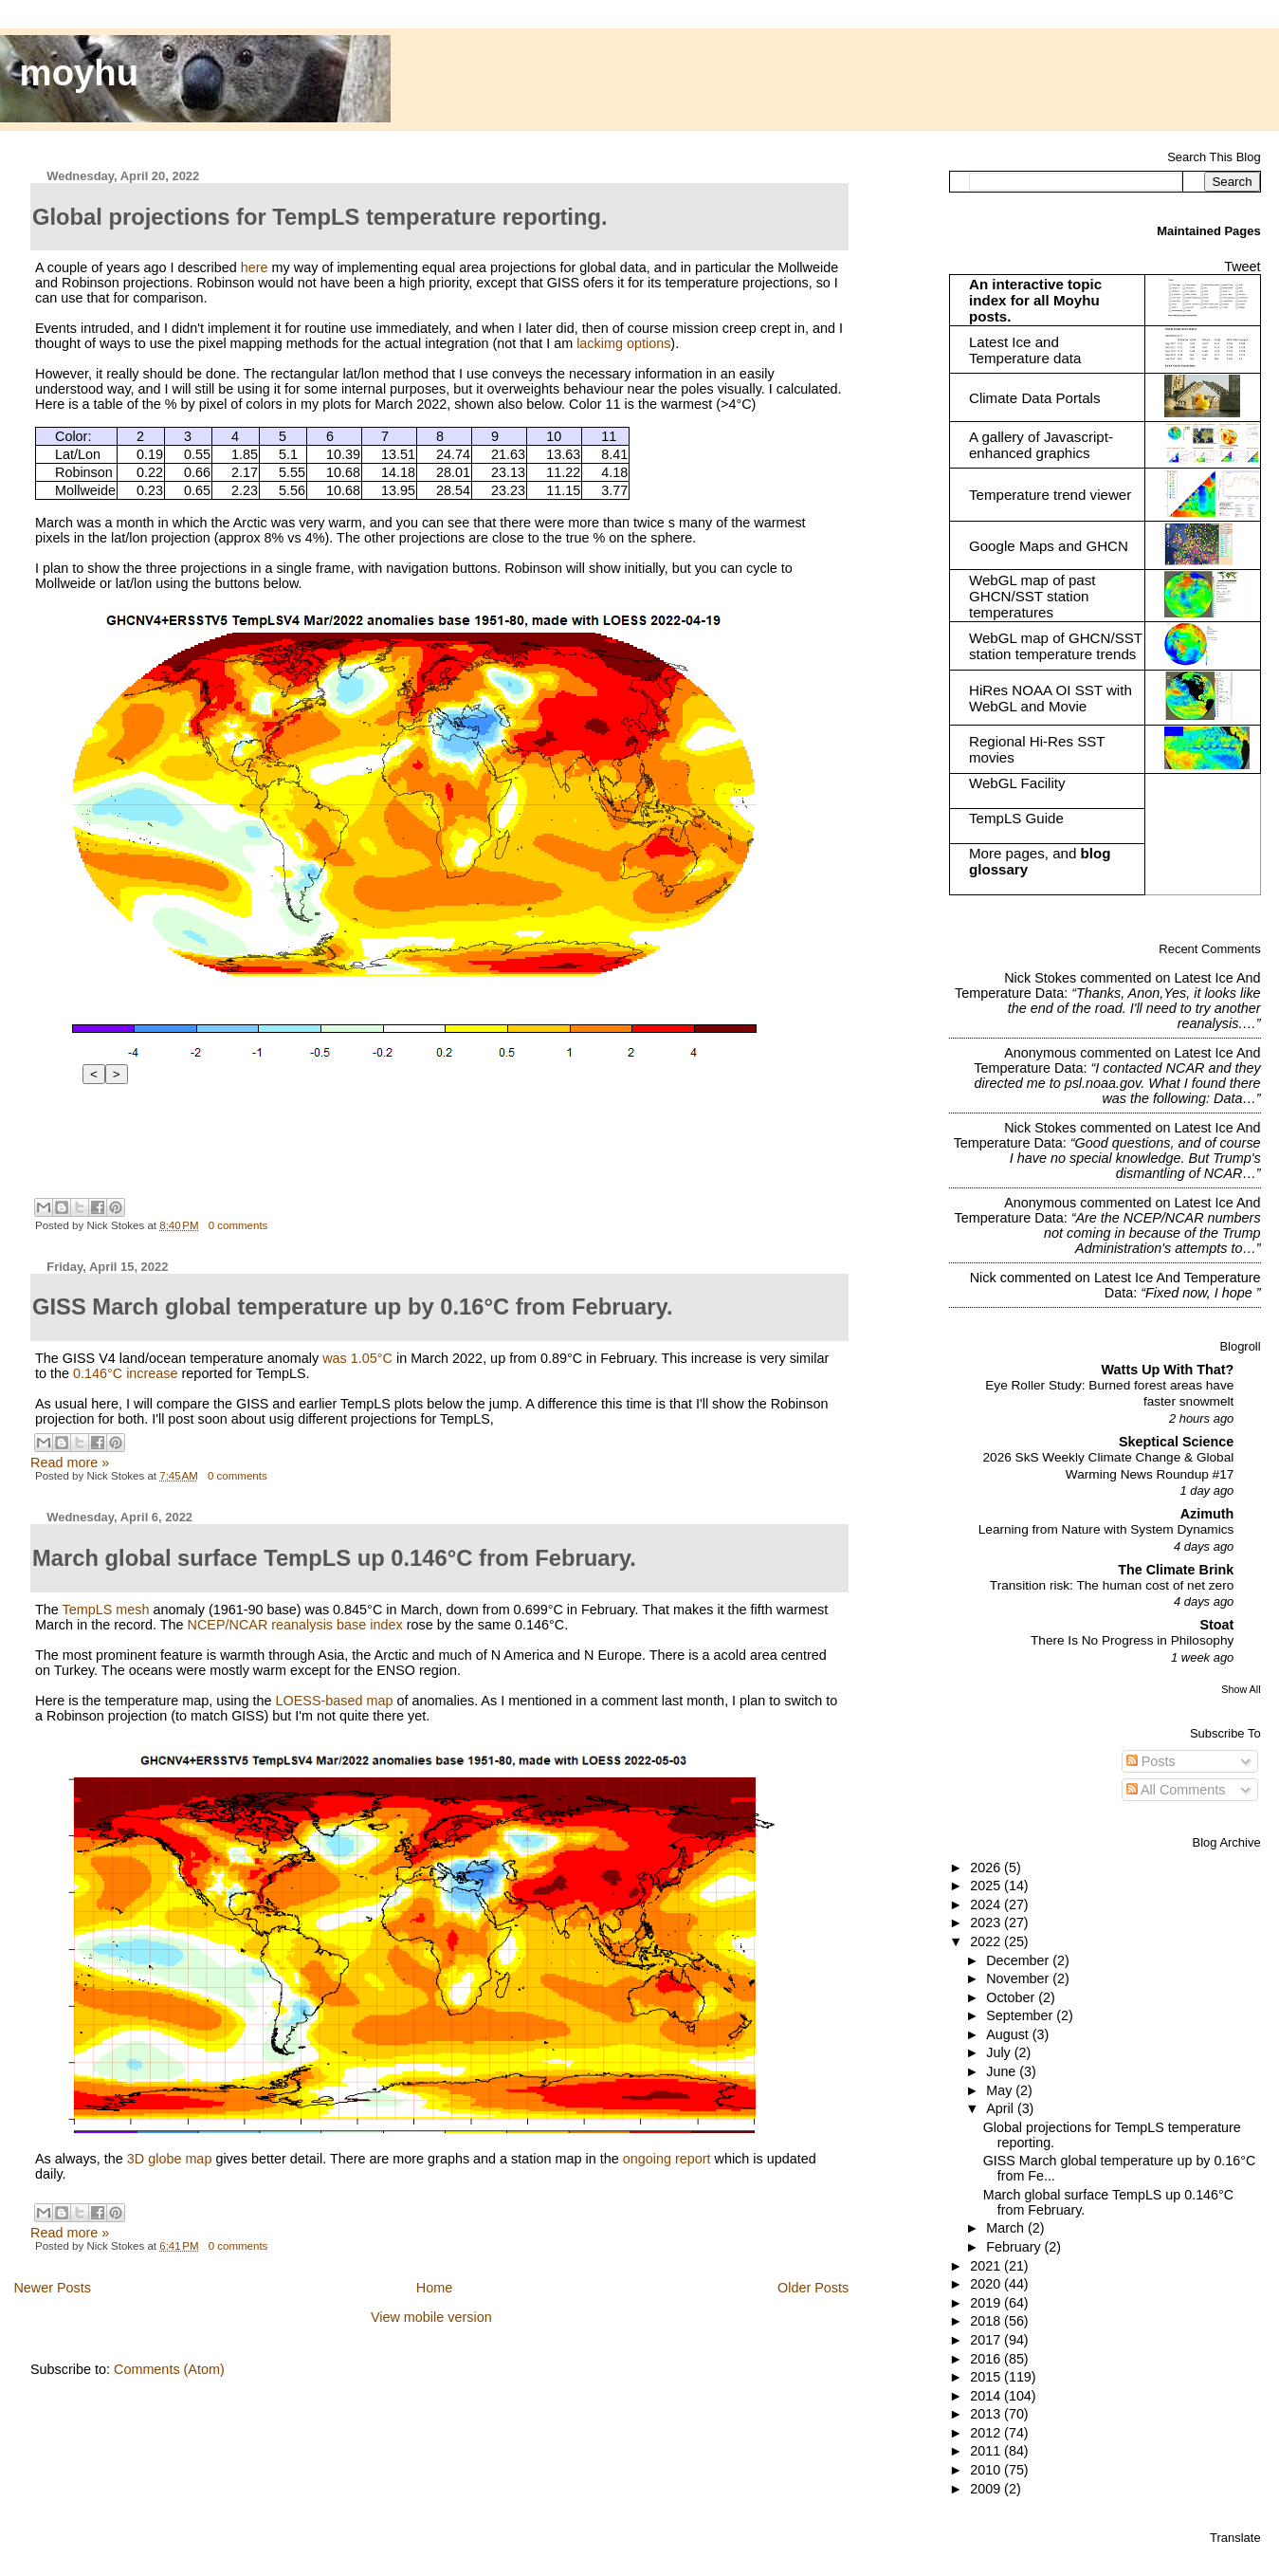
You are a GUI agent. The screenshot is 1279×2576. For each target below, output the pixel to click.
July (1000, 2052)
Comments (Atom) (169, 2369)
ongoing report (667, 2158)
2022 (987, 1941)
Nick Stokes (1040, 977)
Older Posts (813, 2287)
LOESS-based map (334, 1700)
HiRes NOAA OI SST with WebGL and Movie (1050, 698)
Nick (983, 1277)
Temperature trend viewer (1050, 495)
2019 (987, 2302)
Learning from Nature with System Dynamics (1106, 1529)
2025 (987, 1885)
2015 (987, 2376)
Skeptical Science (1176, 1441)
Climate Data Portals (1035, 398)
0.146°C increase (125, 1373)
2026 (987, 1867)
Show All (1240, 1689)
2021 (987, 2265)
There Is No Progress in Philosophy (1132, 1640)
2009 (987, 2488)
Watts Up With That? (1168, 1369)
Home (434, 2287)
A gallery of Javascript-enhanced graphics (1041, 445)
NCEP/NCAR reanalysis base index (295, 1624)
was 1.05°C (357, 1358)
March (1007, 2228)
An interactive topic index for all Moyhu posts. (1035, 300)
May (1000, 2090)
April (1001, 2108)
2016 (987, 2358)
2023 (987, 1922)
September (1021, 2015)
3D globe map (169, 2158)
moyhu (79, 72)
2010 (987, 2469)
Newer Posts (52, 2287)
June (1002, 2071)
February (1015, 2246)
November (1019, 1978)
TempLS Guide (1016, 818)
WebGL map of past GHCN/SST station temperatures (1032, 596)
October (1012, 1997)
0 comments (238, 1225)
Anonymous (1040, 1052)
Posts (1151, 1761)
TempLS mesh (106, 1609)
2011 (987, 2450)
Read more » (69, 1462)
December (1019, 1960)
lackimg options (623, 343)
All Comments (1176, 1789)
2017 (987, 2339)
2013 (987, 2413)
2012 (987, 2432)
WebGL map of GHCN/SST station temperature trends (1055, 646)
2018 (987, 2320)
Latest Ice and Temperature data (1027, 350)
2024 (987, 1904)
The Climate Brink (1175, 1569)
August (1009, 2034)
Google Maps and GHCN (1048, 546)
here (254, 267)
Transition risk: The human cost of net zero (1111, 1585)
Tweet (1242, 266)
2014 (987, 2395)
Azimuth (1207, 1513)
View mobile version (431, 2317)
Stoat (1216, 1624)
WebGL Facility (1017, 783)
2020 (987, 2283)
